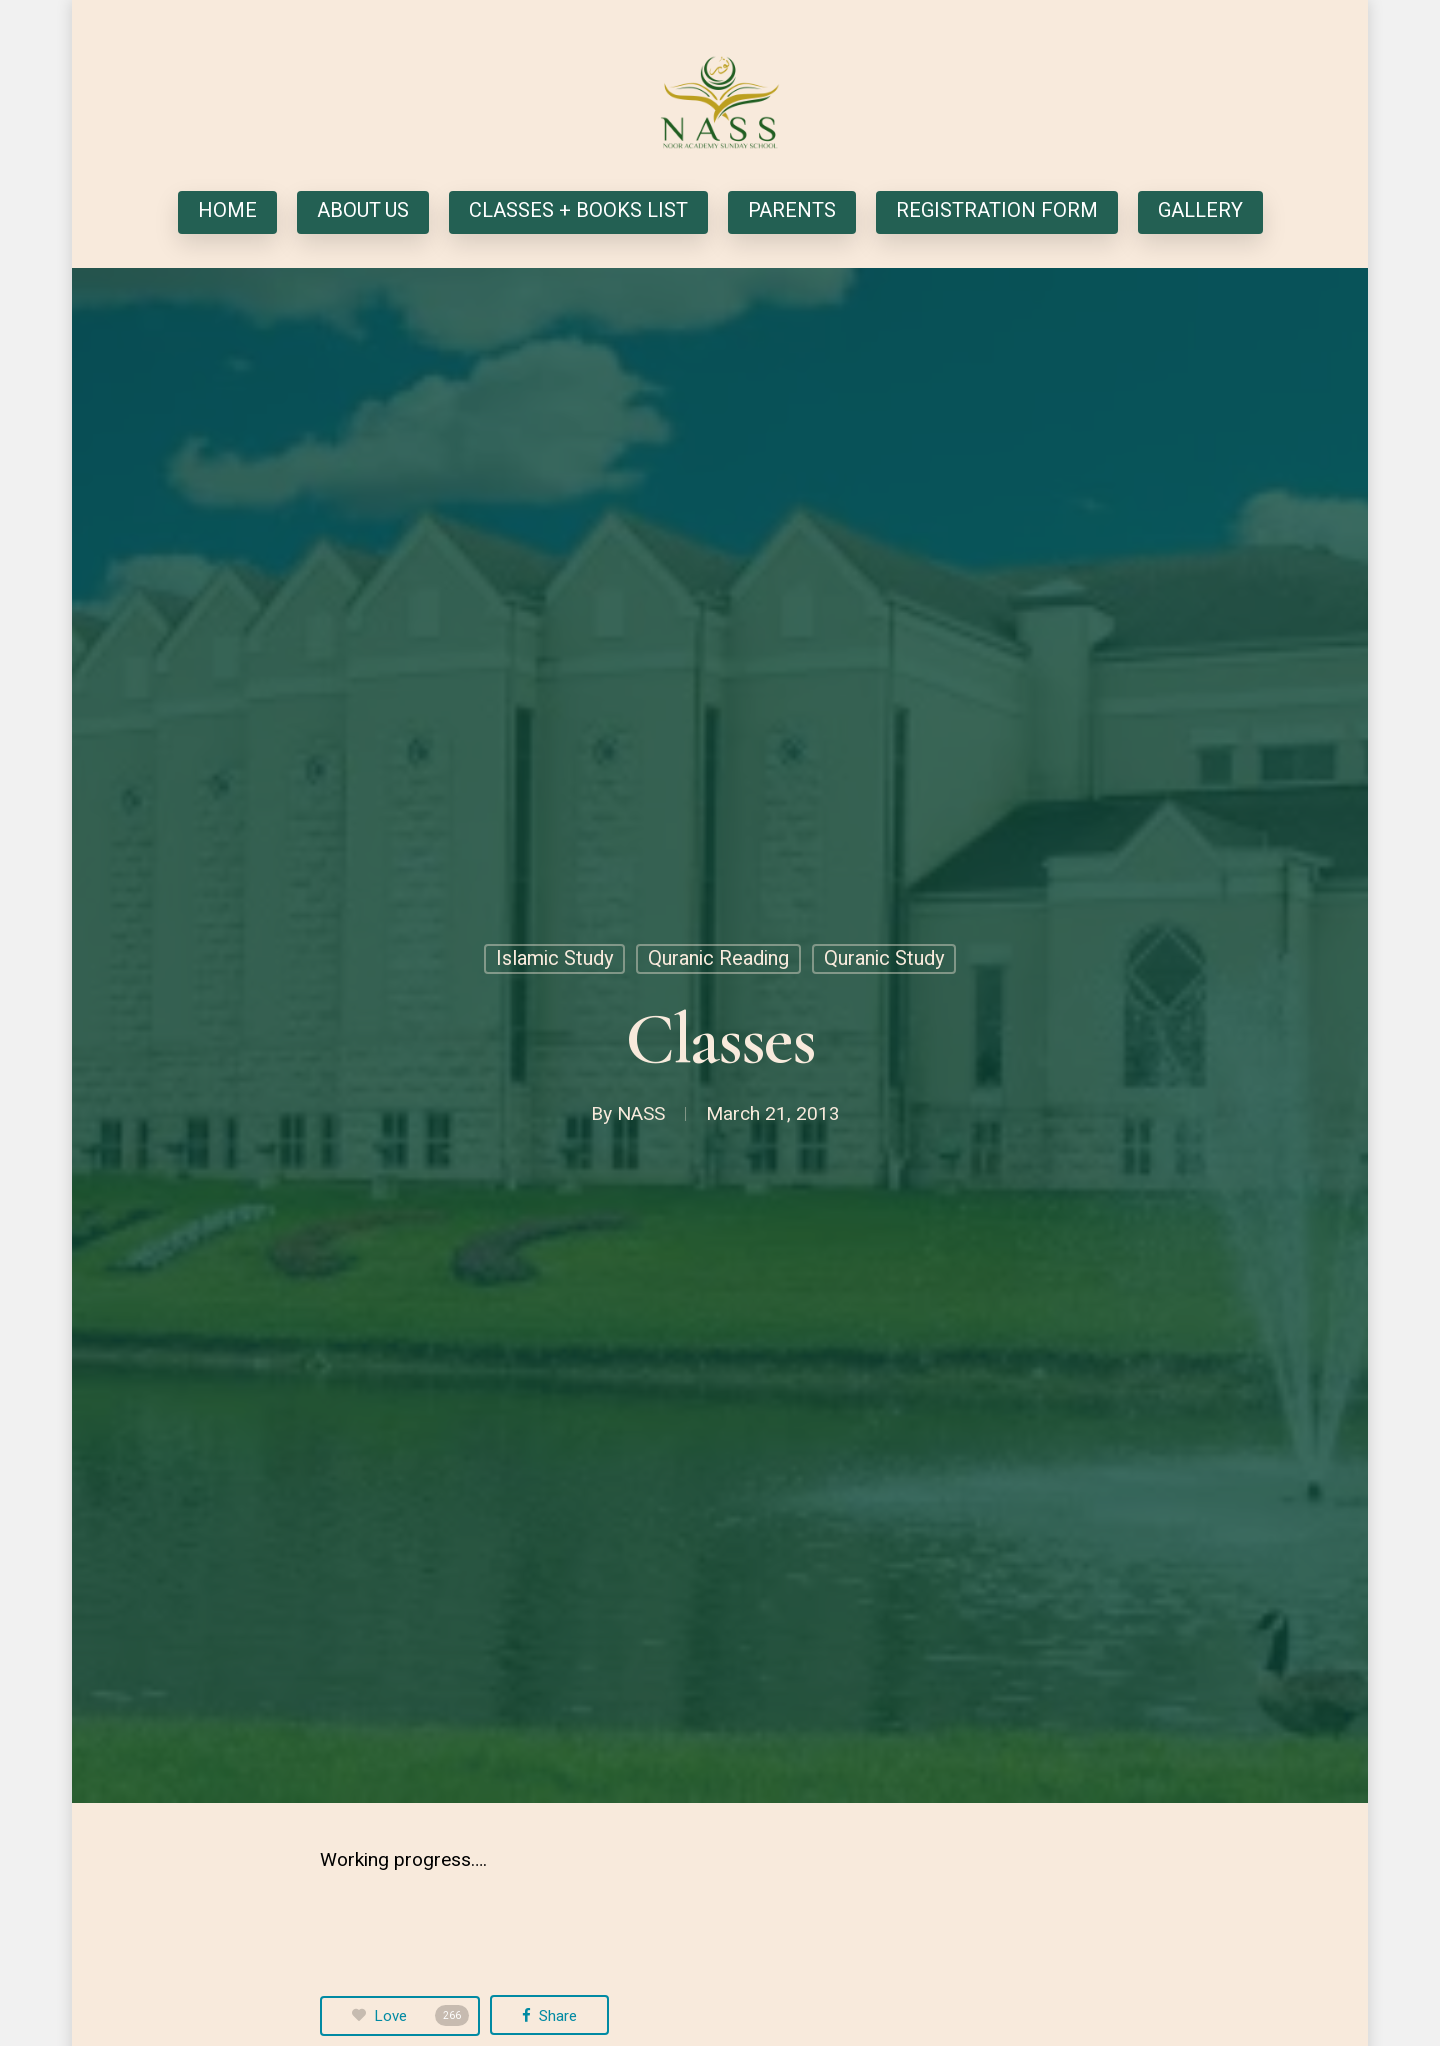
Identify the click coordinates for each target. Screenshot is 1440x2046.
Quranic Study (884, 958)
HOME (227, 212)
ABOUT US (363, 212)
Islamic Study (554, 958)
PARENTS (792, 212)
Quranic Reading (718, 958)
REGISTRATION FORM (997, 212)
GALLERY (1200, 212)
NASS (641, 1114)
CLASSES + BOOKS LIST (578, 212)
